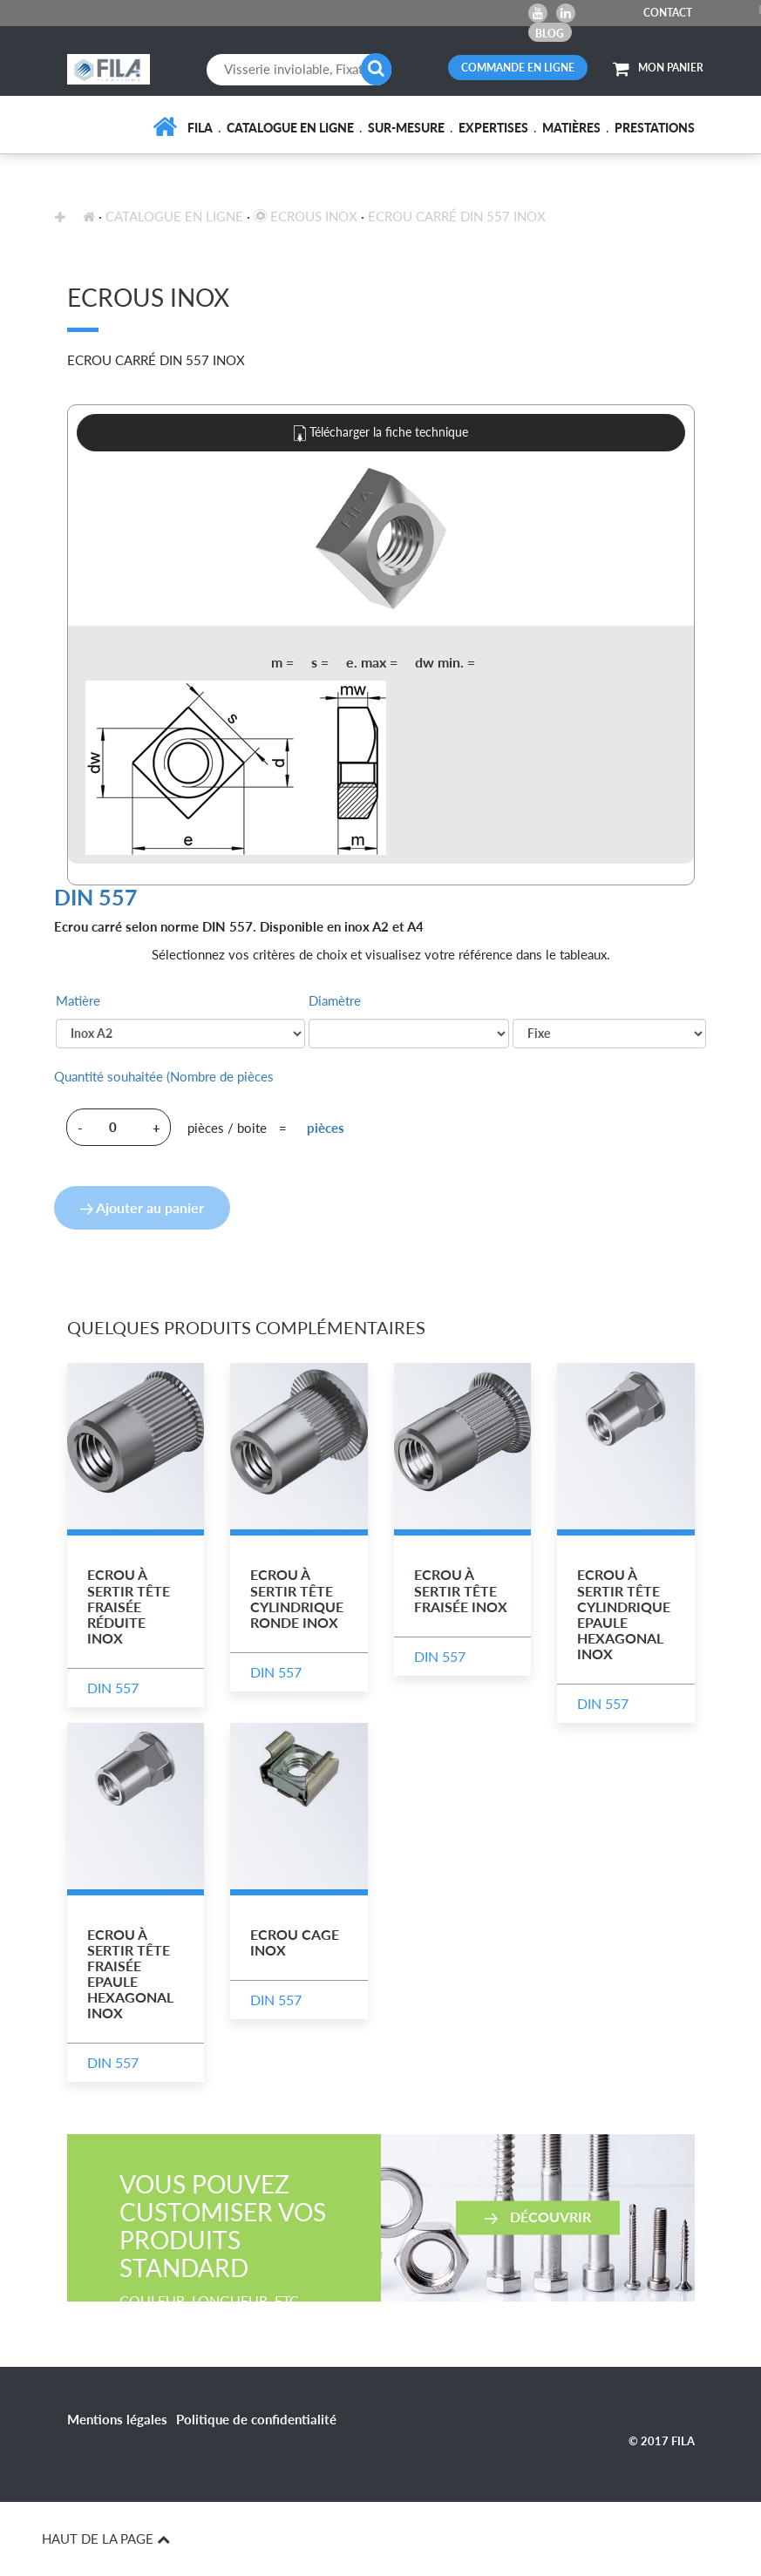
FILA (200, 127)
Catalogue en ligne (290, 127)
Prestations (655, 127)
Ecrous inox (305, 216)
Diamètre (335, 1000)
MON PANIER (658, 67)
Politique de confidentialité (256, 2419)
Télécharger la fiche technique (381, 433)
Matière (78, 1000)
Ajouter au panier (142, 1207)
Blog (549, 33)
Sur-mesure (406, 127)
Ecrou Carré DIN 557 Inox (457, 216)
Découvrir (538, 2216)
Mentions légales (117, 2419)
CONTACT (667, 12)
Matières (571, 127)
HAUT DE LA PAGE (106, 2538)
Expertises (493, 127)
